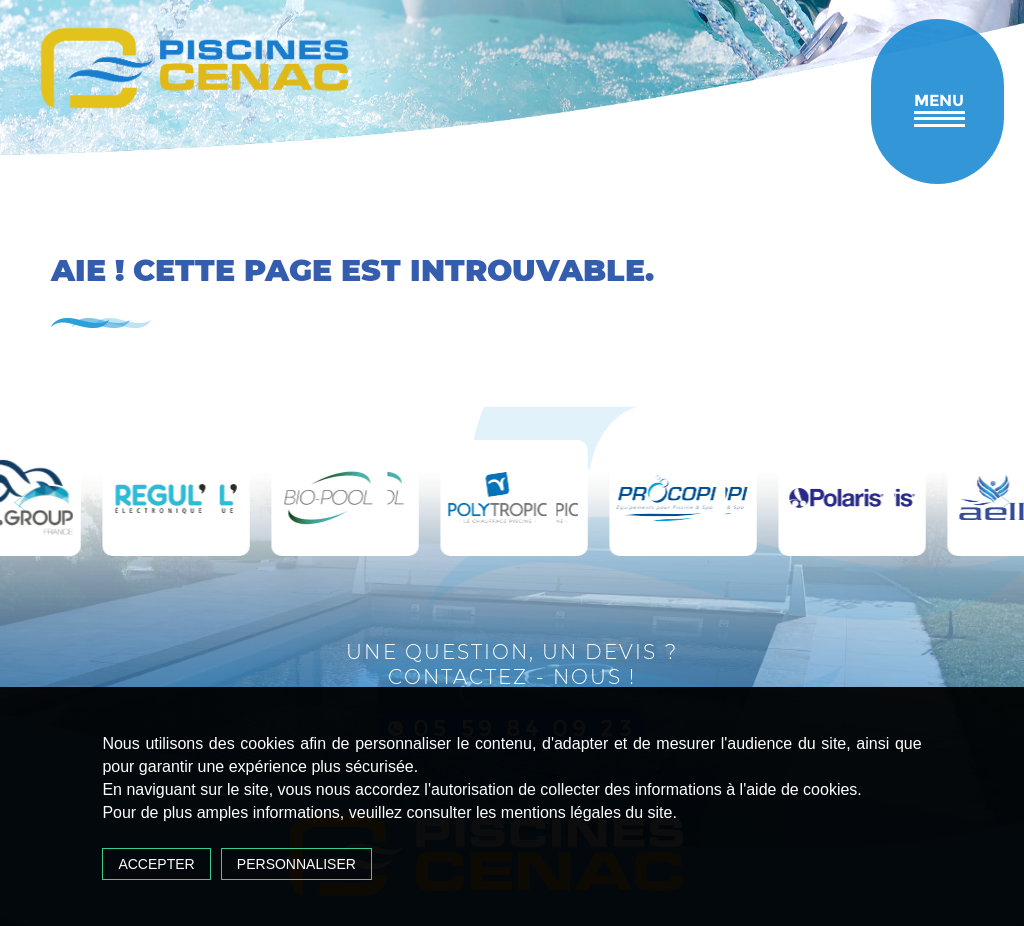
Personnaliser (296, 864)
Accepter (156, 864)
